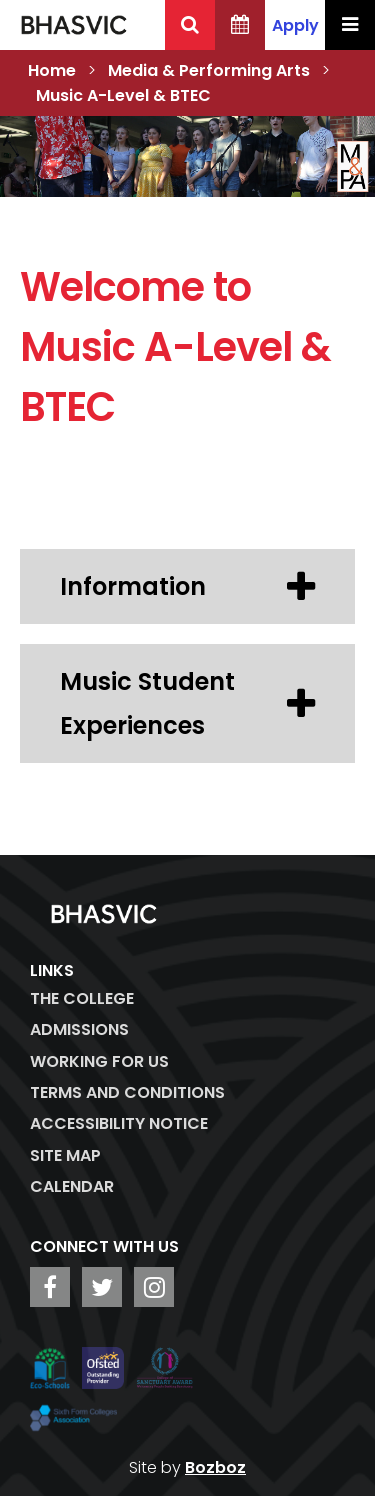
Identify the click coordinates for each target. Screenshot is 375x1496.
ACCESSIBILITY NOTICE (119, 1123)
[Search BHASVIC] (190, 25)
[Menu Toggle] (350, 25)
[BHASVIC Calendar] (240, 25)
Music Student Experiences (187, 703)
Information (187, 587)
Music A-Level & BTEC (123, 95)
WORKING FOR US (99, 1061)
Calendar (72, 1186)
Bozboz (215, 1467)
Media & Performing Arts (209, 70)
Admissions (79, 1029)
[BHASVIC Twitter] (102, 1287)
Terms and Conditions (127, 1092)
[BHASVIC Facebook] (50, 1287)
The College (82, 998)
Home (52, 70)
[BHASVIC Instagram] (154, 1287)
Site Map (65, 1155)
